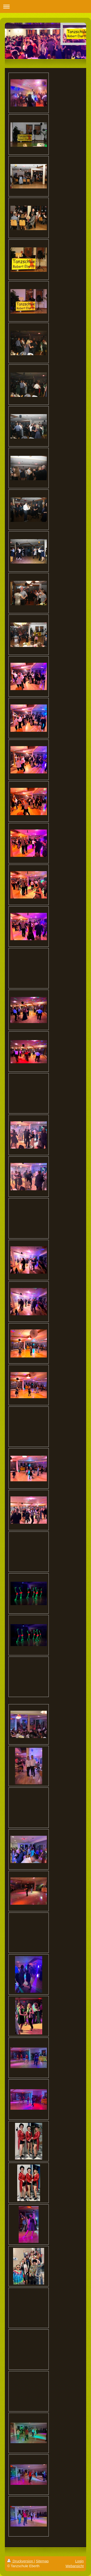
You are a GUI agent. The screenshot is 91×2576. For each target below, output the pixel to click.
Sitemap (42, 2561)
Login (79, 2561)
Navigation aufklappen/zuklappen (45, 6)
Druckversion (20, 2561)
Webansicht (75, 2566)
